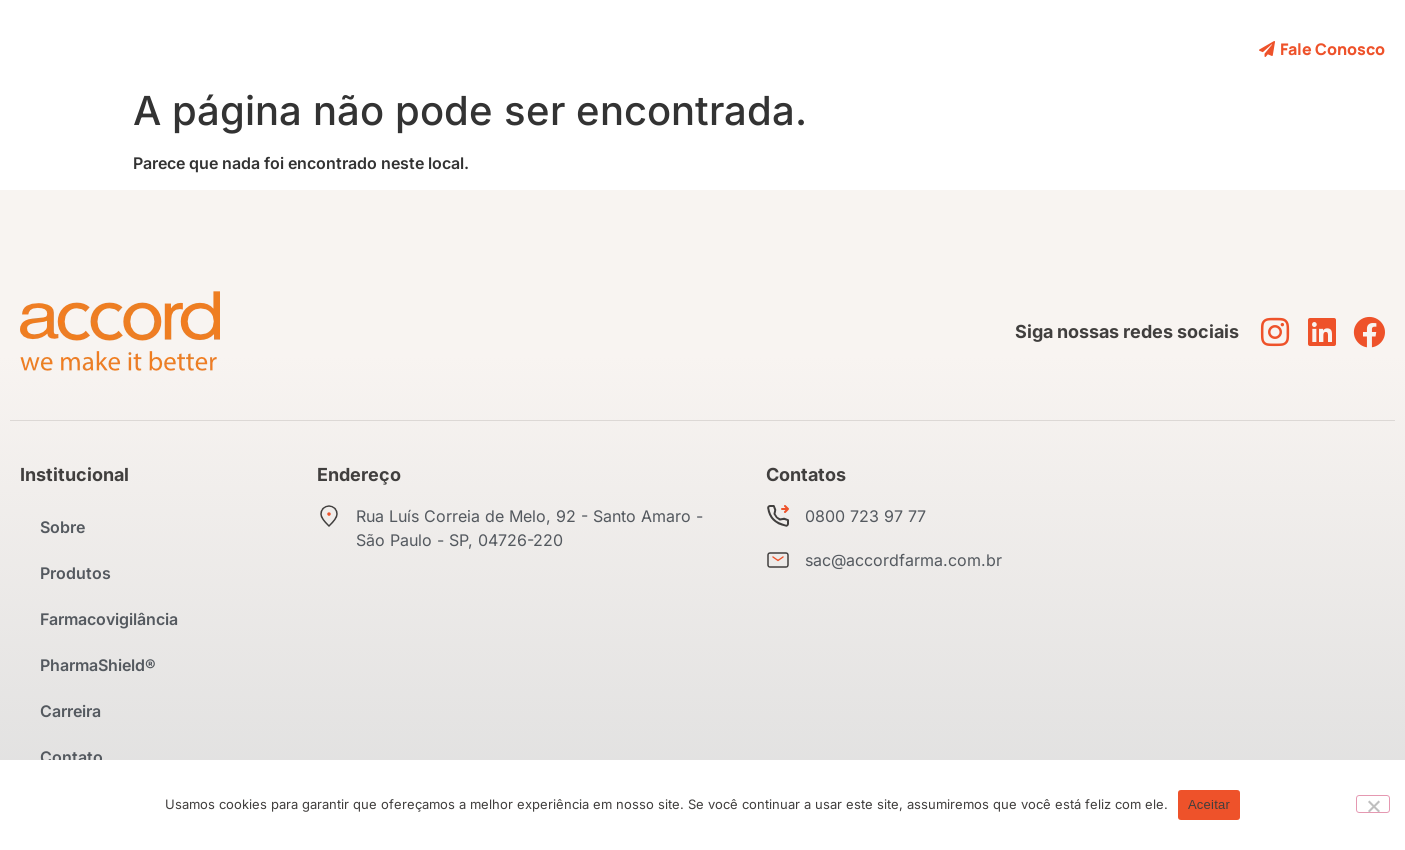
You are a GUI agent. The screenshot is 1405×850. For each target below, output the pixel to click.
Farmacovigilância (618, 49)
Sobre (395, 49)
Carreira (893, 49)
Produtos (483, 49)
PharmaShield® (775, 49)
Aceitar (1209, 804)
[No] (1373, 804)
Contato (985, 49)
